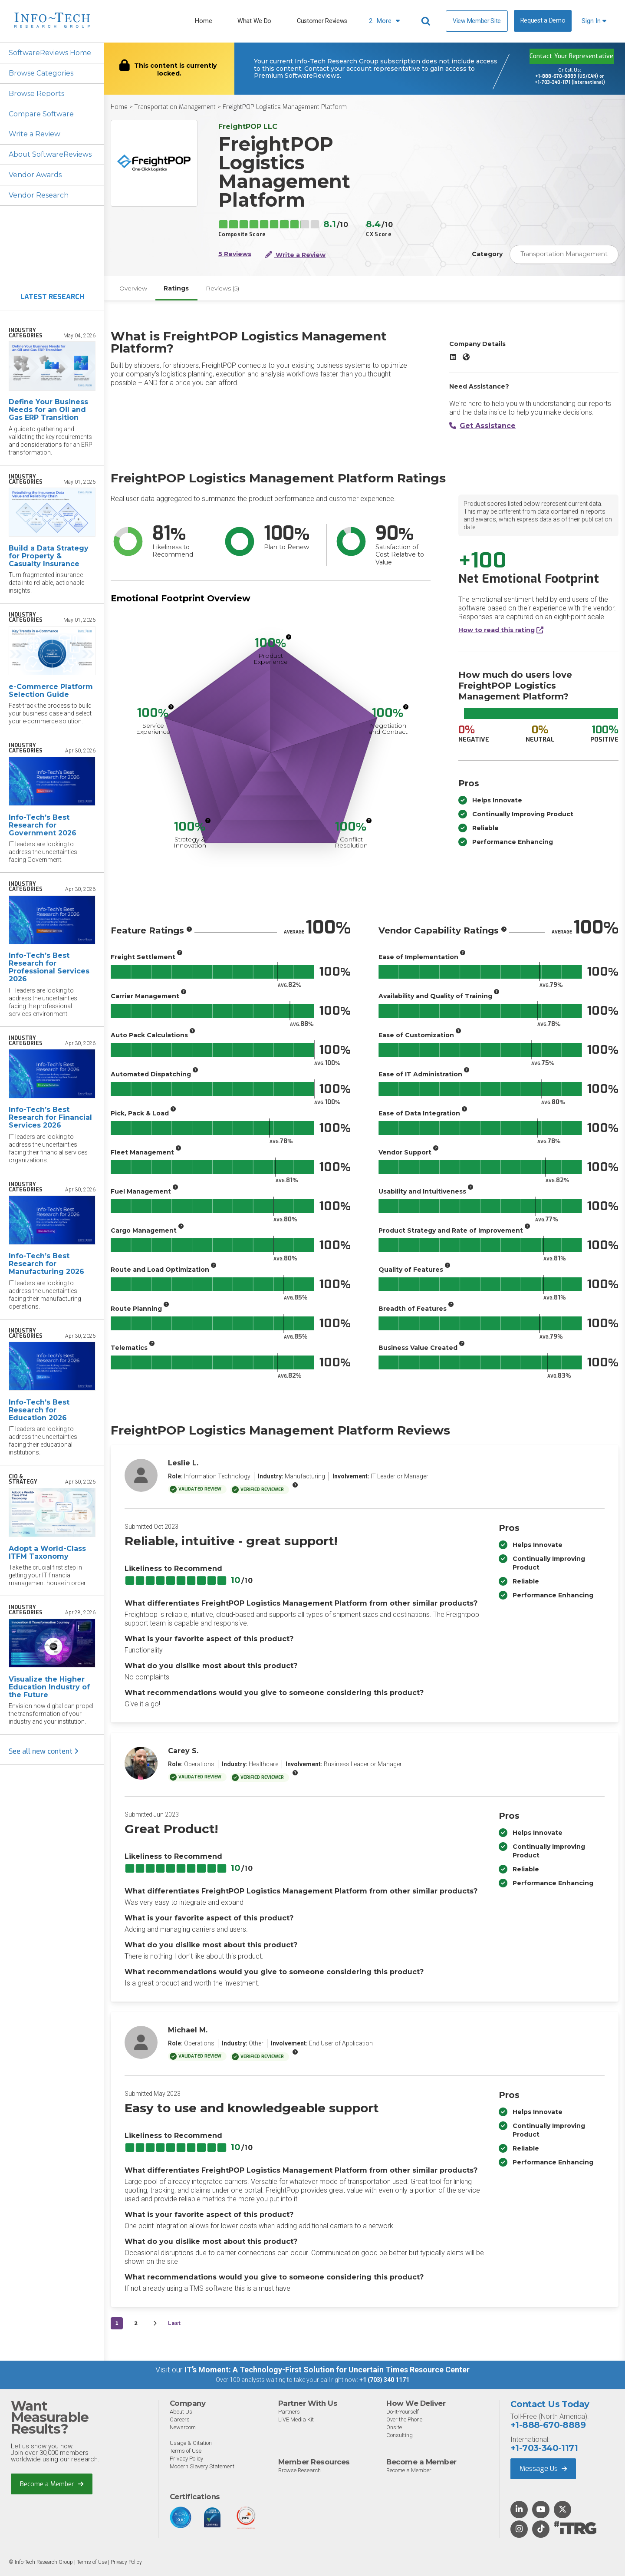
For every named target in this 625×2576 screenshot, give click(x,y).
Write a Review (34, 134)
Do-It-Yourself (402, 2412)
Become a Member (52, 2484)
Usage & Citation (191, 2443)
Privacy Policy (186, 2459)
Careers (180, 2420)
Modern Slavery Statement (202, 2467)
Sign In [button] (594, 21)
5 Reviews (234, 254)
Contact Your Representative (571, 56)
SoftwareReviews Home (50, 53)
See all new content (44, 1751)
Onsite (394, 2427)
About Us (181, 2412)
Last (174, 2324)
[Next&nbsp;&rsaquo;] (155, 2324)
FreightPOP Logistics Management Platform (285, 107)
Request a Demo (543, 20)
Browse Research (299, 2470)
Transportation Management (175, 107)
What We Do (254, 21)
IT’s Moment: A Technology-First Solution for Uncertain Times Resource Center (327, 2370)
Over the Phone (404, 2420)
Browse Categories (41, 73)
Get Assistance (482, 426)
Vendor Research (39, 195)
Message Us (543, 2469)
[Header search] (427, 21)
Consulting (399, 2435)
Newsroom (183, 2427)
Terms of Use (185, 2451)
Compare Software (41, 114)
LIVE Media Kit (296, 2420)
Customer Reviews (322, 21)
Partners (289, 2412)
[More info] (288, 637)
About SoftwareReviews (50, 155)
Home (203, 21)
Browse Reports (36, 93)
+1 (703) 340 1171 (384, 2380)
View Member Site (477, 20)
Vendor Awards (35, 175)
